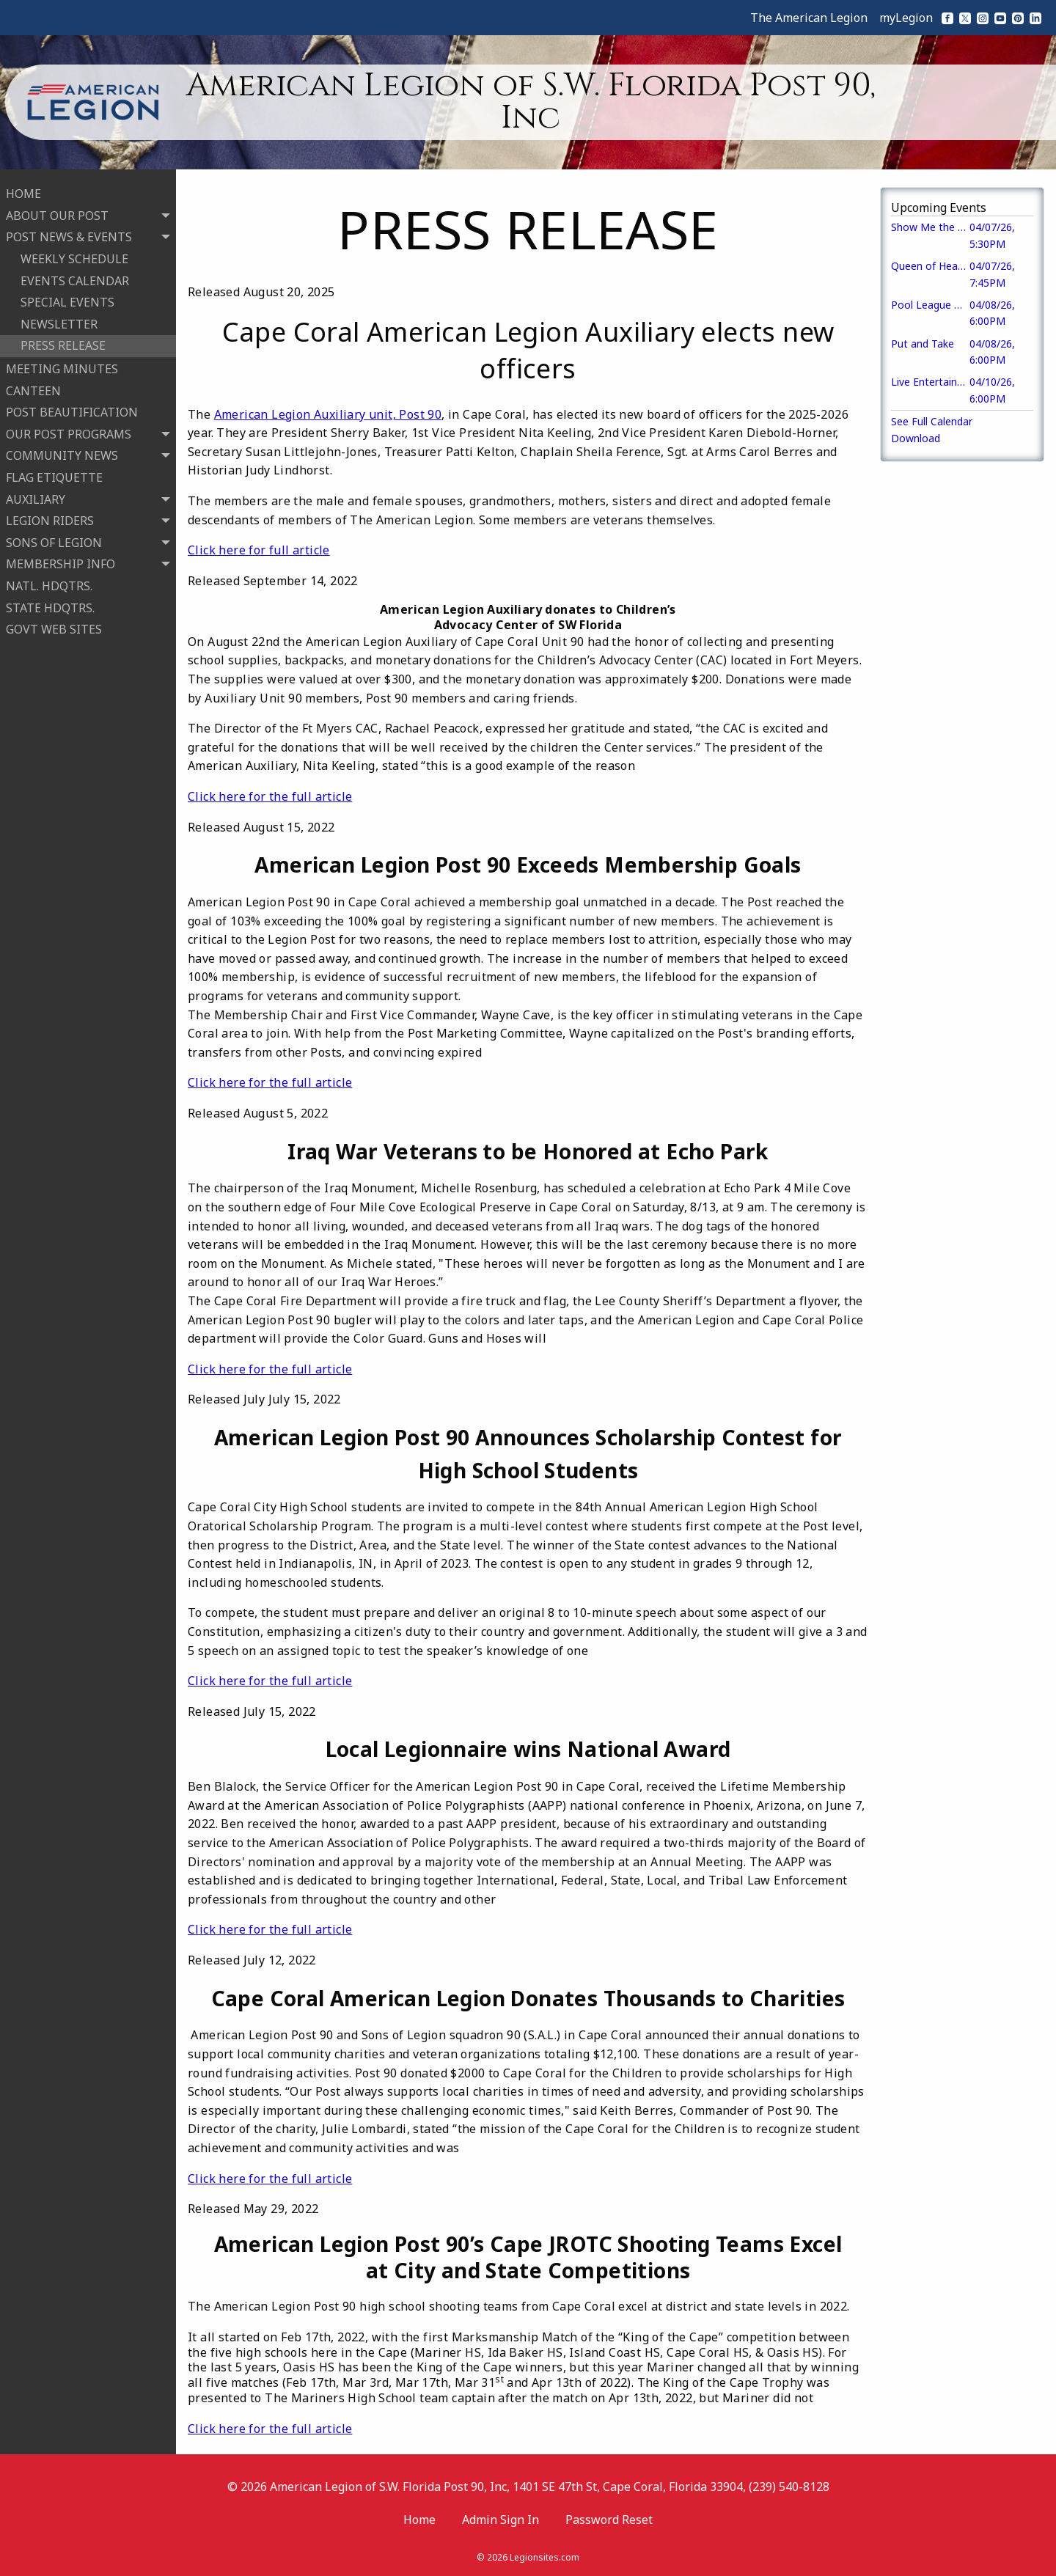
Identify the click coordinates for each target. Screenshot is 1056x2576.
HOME (23, 191)
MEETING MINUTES (62, 367)
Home (419, 2519)
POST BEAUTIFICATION (72, 410)
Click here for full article (259, 550)
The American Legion (809, 18)
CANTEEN (33, 388)
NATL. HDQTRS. (49, 584)
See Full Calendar (931, 421)
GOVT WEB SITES (54, 627)
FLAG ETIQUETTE (54, 475)
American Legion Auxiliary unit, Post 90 (328, 414)
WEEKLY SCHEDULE (74, 257)
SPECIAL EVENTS (67, 300)
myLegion (906, 18)
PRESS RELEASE (63, 343)
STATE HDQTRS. (50, 605)
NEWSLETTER (59, 322)
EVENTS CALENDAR (75, 278)
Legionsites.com (544, 2557)
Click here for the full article (270, 796)
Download (915, 438)
